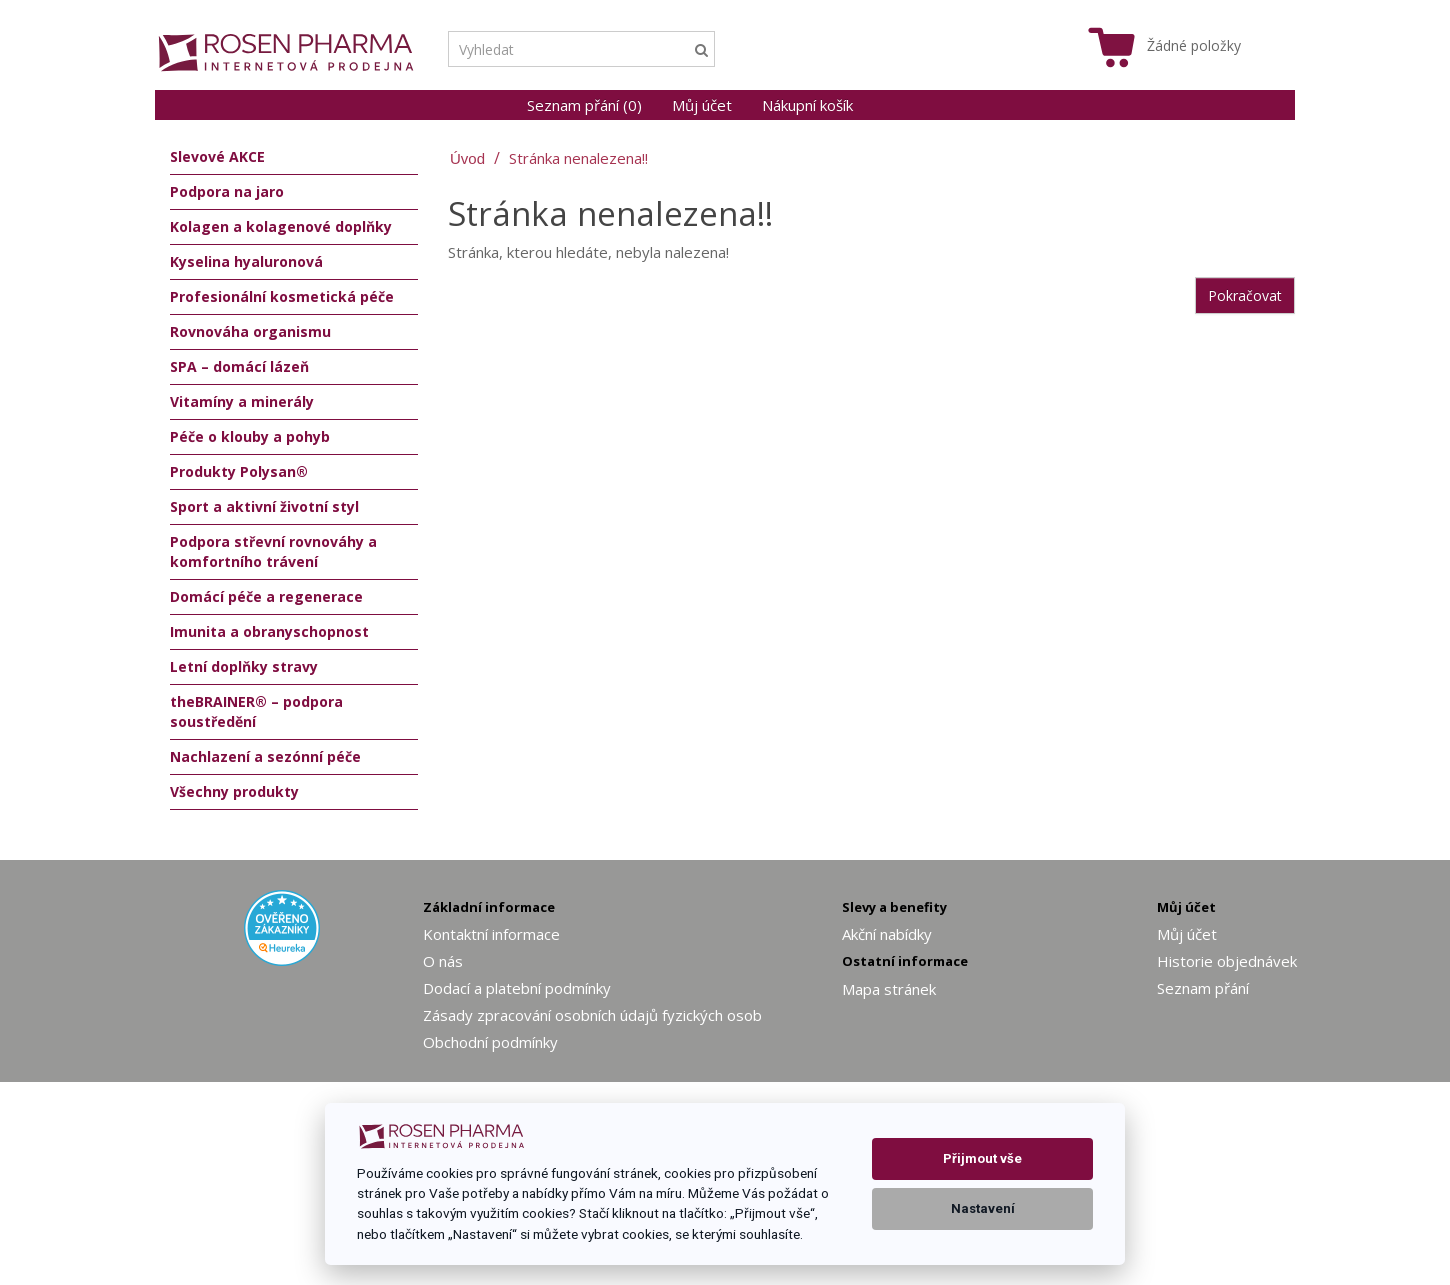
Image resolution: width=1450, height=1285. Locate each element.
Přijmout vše (982, 1158)
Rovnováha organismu (250, 331)
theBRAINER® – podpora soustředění (256, 711)
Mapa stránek (889, 989)
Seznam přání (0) (584, 105)
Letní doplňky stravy (244, 666)
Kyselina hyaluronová (246, 261)
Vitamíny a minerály (242, 401)
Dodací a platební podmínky (517, 988)
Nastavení (983, 1208)
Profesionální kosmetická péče (282, 296)
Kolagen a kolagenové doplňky (281, 226)
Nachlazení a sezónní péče (265, 756)
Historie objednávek (1227, 961)
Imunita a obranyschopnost (269, 631)
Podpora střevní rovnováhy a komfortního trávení (273, 551)
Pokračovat (1245, 295)
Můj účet (702, 105)
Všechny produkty (234, 791)
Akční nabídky (887, 934)
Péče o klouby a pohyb (250, 436)
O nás (443, 961)
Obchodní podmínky (490, 1042)
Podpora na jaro (227, 191)
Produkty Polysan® (239, 471)
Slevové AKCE (217, 156)
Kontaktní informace (491, 934)
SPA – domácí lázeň (239, 366)
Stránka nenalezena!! (578, 158)
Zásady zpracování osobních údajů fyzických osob (592, 1015)
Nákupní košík (807, 105)
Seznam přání (1203, 988)
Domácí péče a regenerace (266, 596)
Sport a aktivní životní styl (264, 506)
